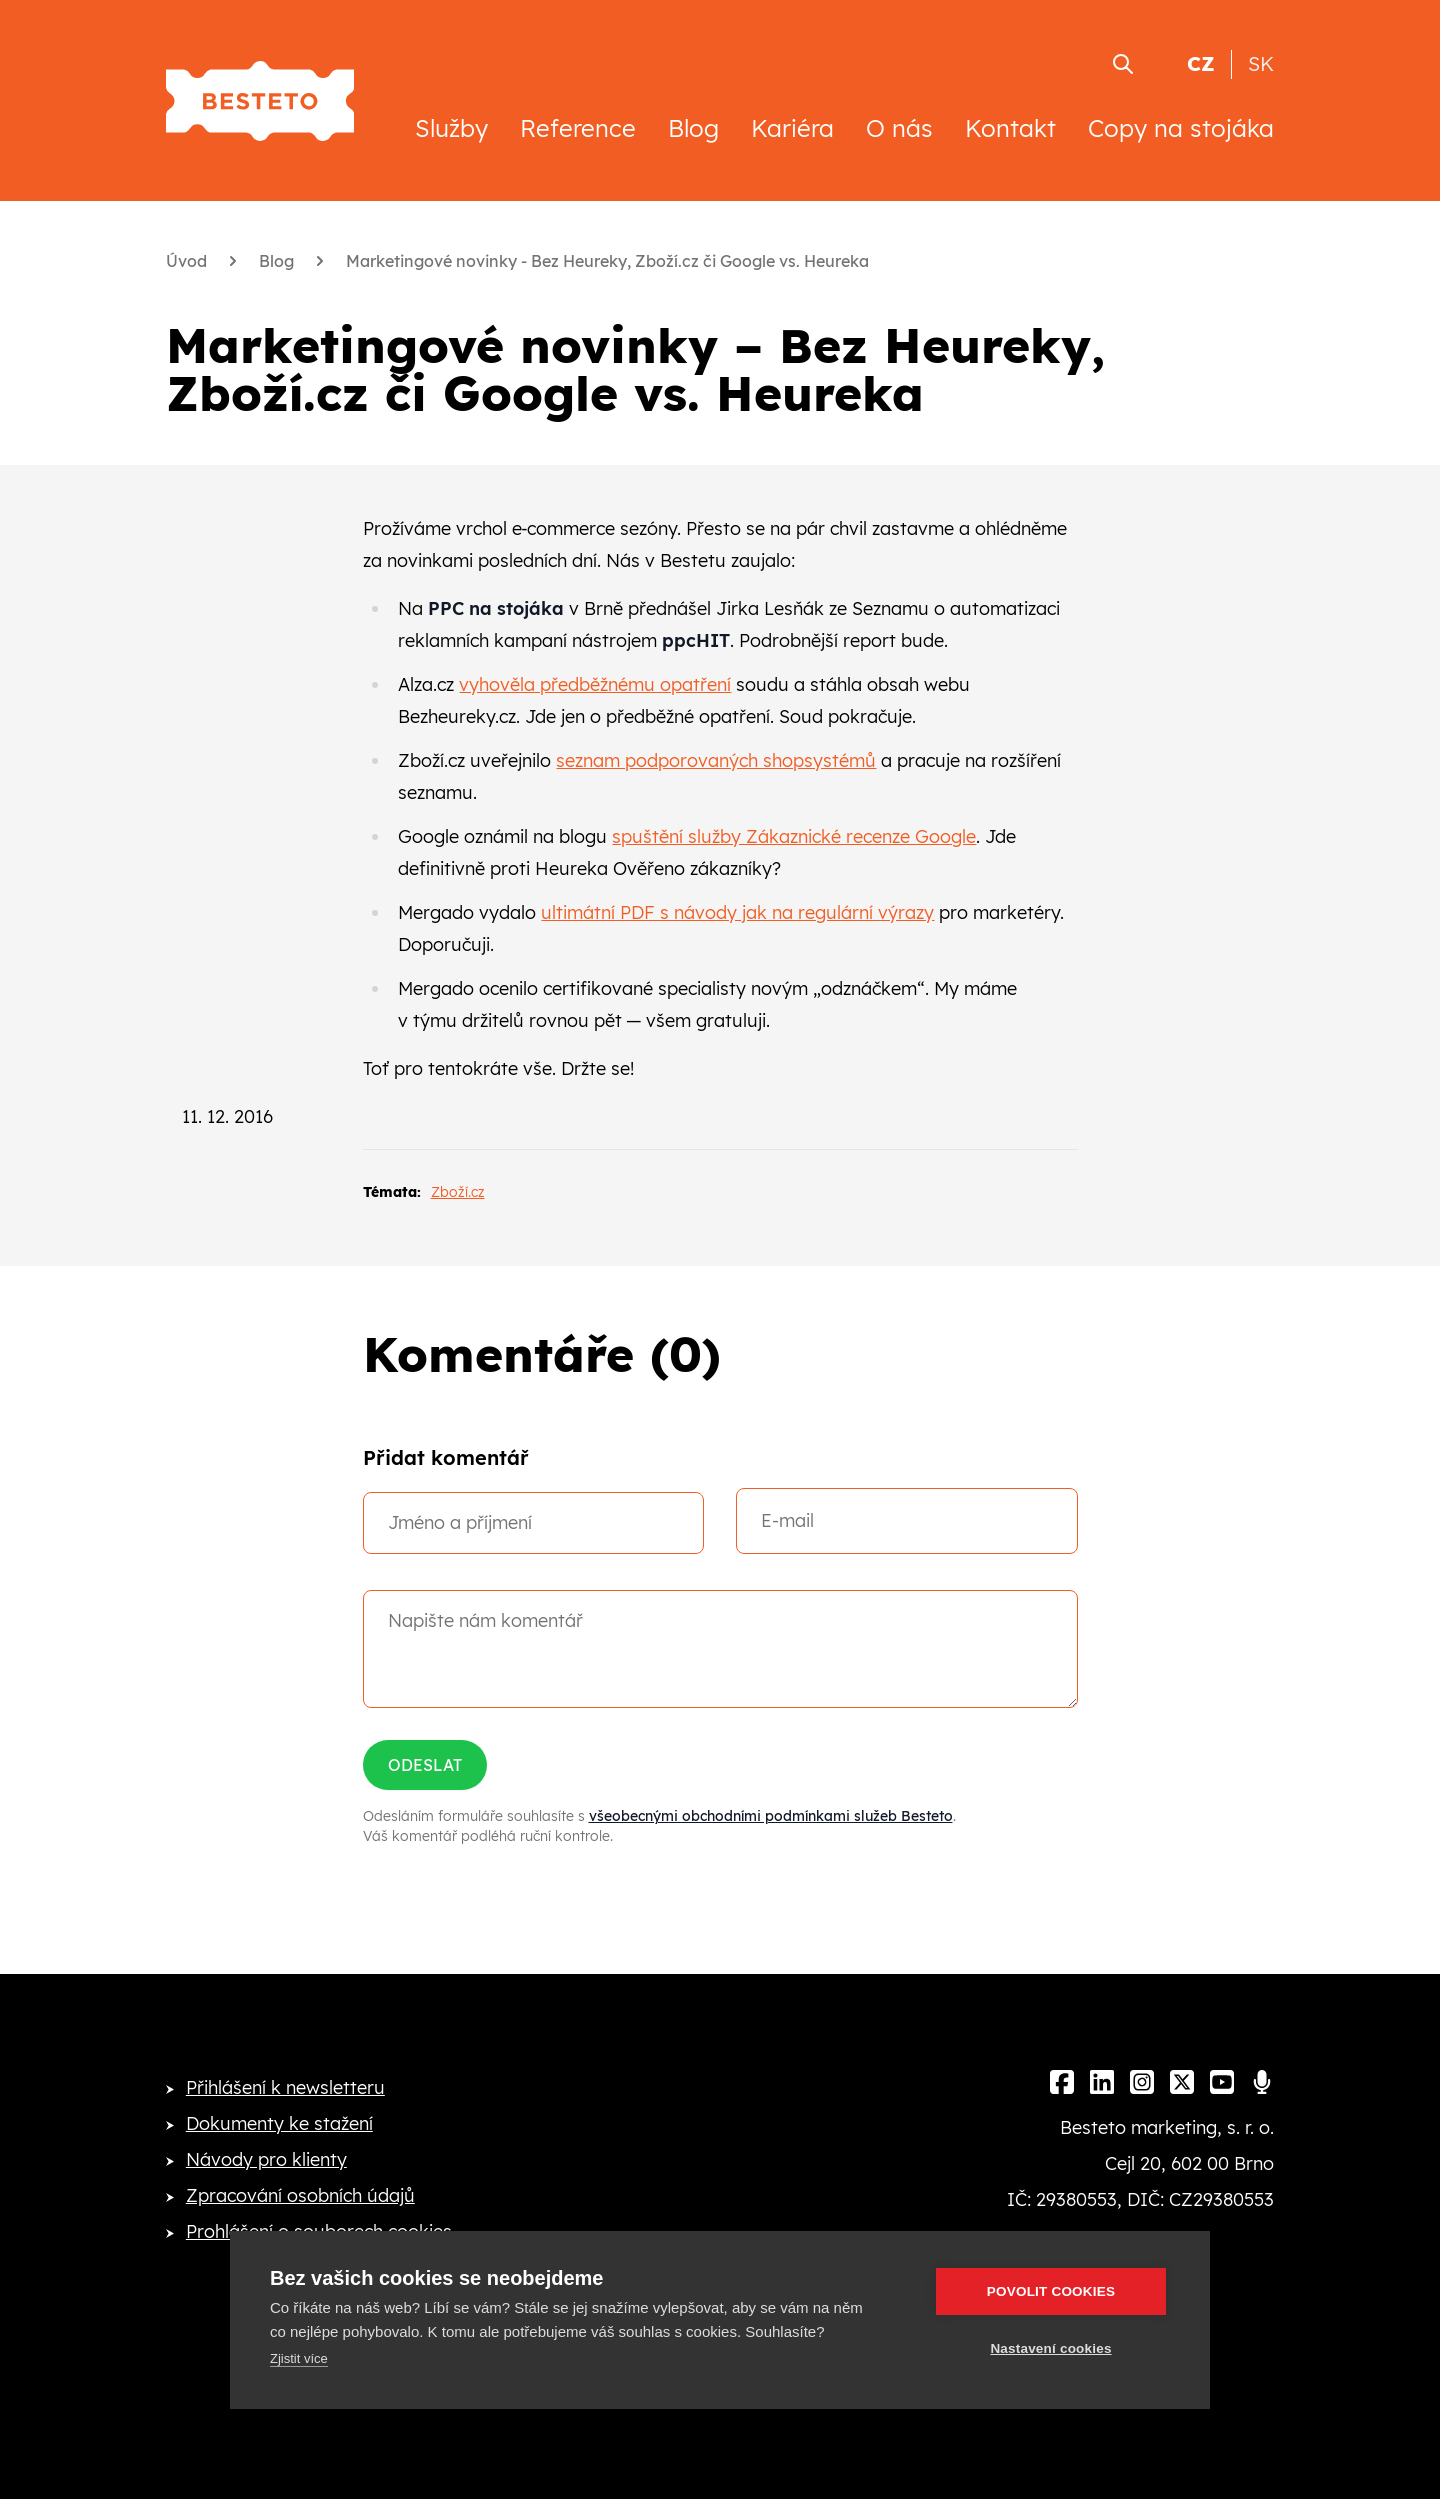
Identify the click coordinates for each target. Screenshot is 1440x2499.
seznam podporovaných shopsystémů (716, 760)
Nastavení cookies (1050, 2348)
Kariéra (792, 128)
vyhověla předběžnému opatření (595, 684)
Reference (578, 128)
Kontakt (1010, 128)
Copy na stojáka (1181, 128)
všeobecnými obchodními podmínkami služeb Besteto (771, 1816)
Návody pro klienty (266, 2159)
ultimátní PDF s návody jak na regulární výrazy (737, 912)
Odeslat (425, 1765)
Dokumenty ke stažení (279, 2123)
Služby (451, 128)
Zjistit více (299, 2358)
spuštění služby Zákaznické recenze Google (794, 836)
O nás (899, 128)
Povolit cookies (1051, 2291)
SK (1261, 63)
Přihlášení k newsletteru (285, 2087)
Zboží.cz (458, 1192)
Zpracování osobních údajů (300, 2195)
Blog (693, 128)
